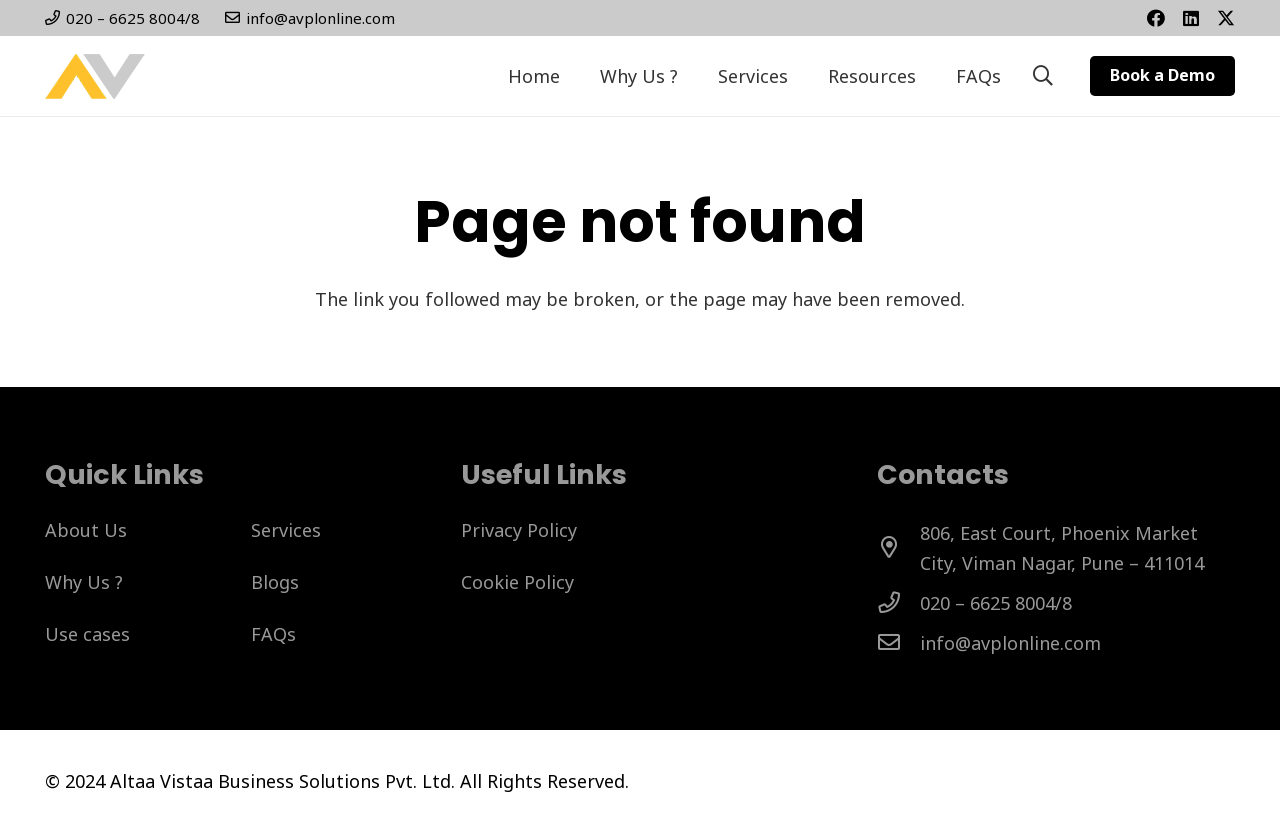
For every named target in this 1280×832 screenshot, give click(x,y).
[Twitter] (1226, 18)
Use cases (87, 634)
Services (286, 530)
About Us (86, 530)
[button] (1043, 76)
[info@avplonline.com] (898, 643)
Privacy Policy (519, 530)
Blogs (275, 582)
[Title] (1191, 18)
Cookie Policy (517, 582)
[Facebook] (1156, 18)
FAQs (273, 634)
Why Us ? (84, 582)
